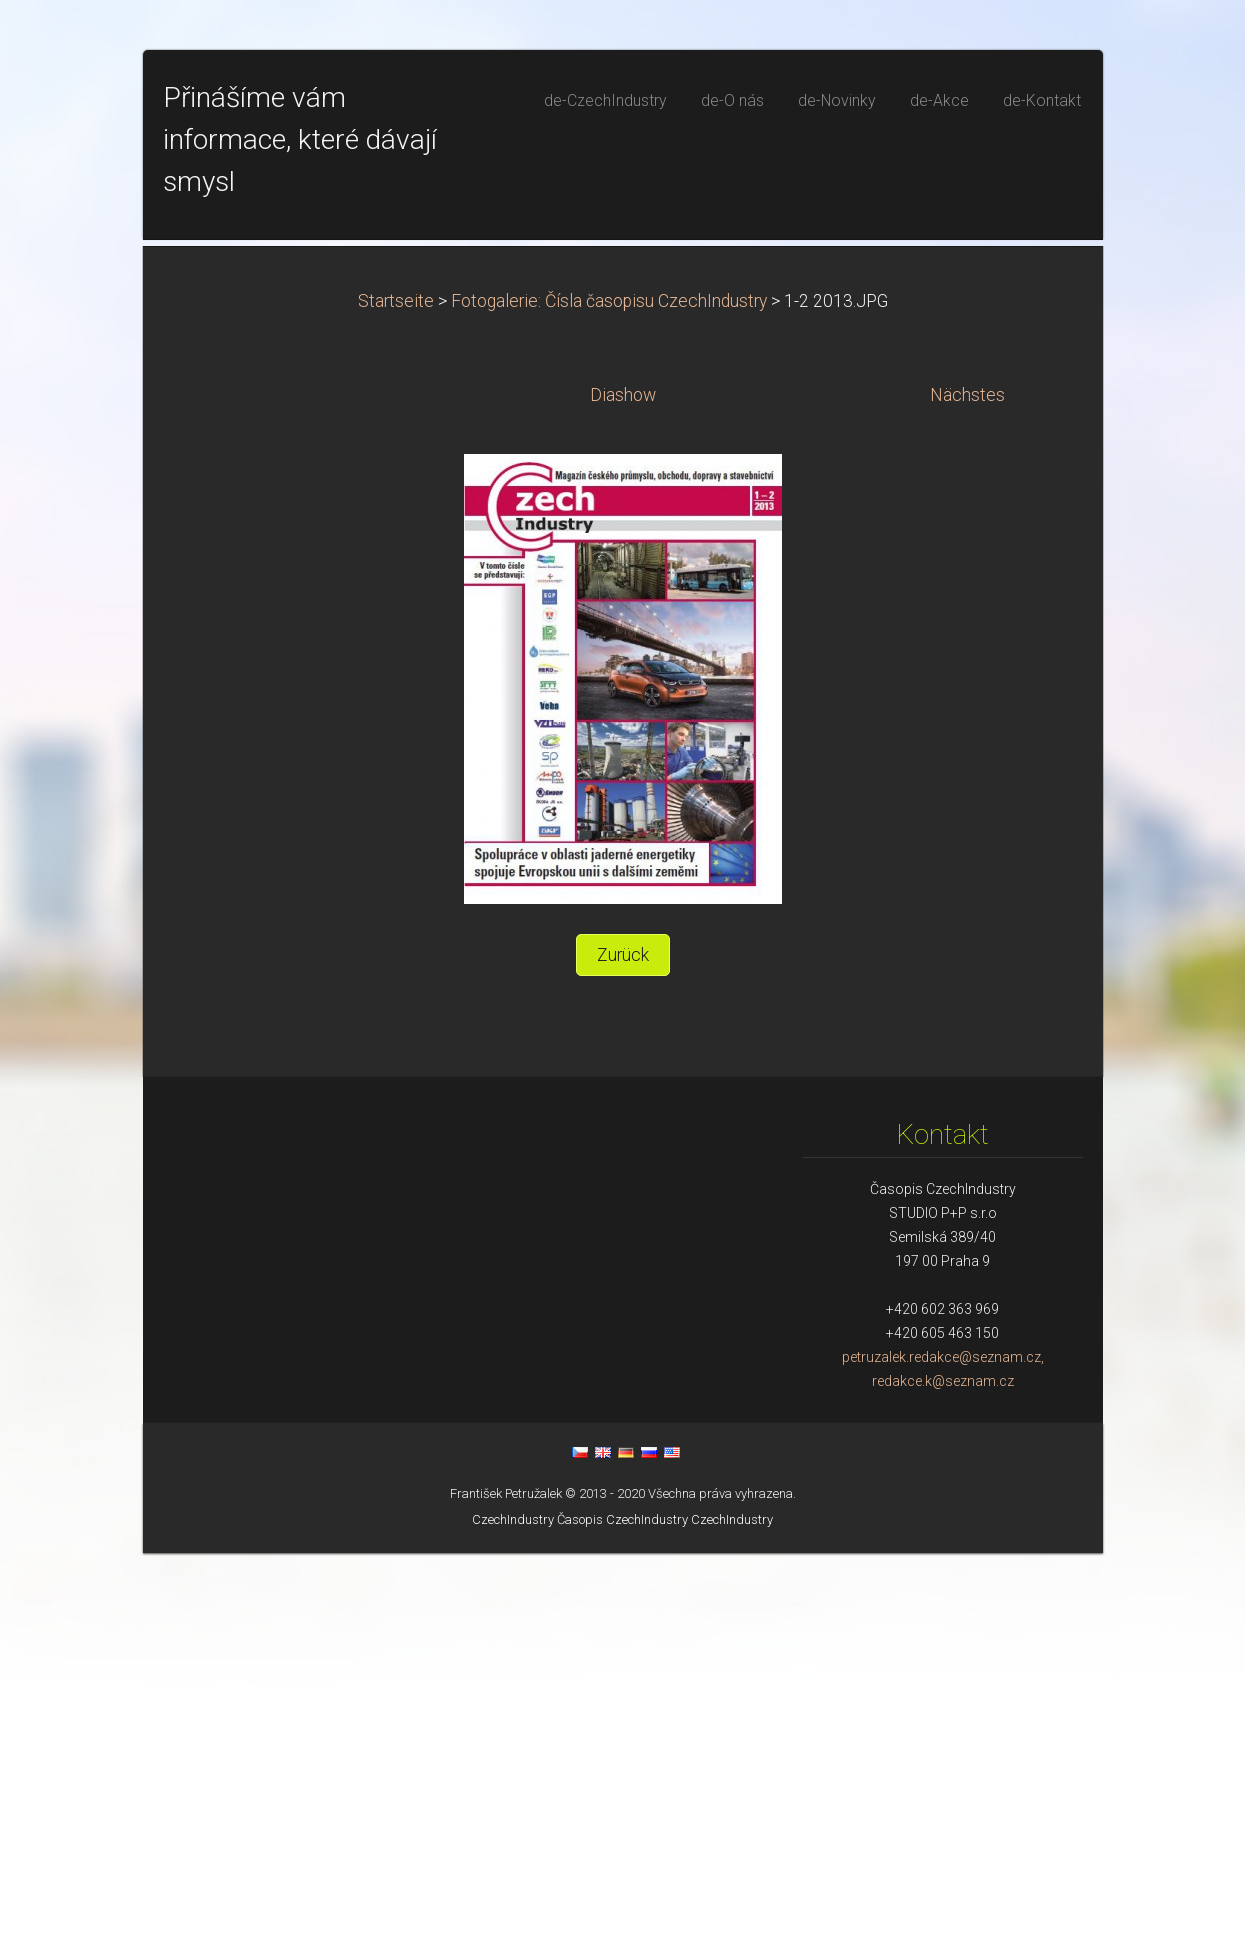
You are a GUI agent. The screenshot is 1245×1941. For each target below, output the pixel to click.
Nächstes (967, 783)
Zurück (623, 1343)
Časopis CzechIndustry (622, 1907)
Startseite (396, 689)
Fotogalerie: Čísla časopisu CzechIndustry (609, 689)
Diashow (623, 783)
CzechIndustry (513, 1907)
